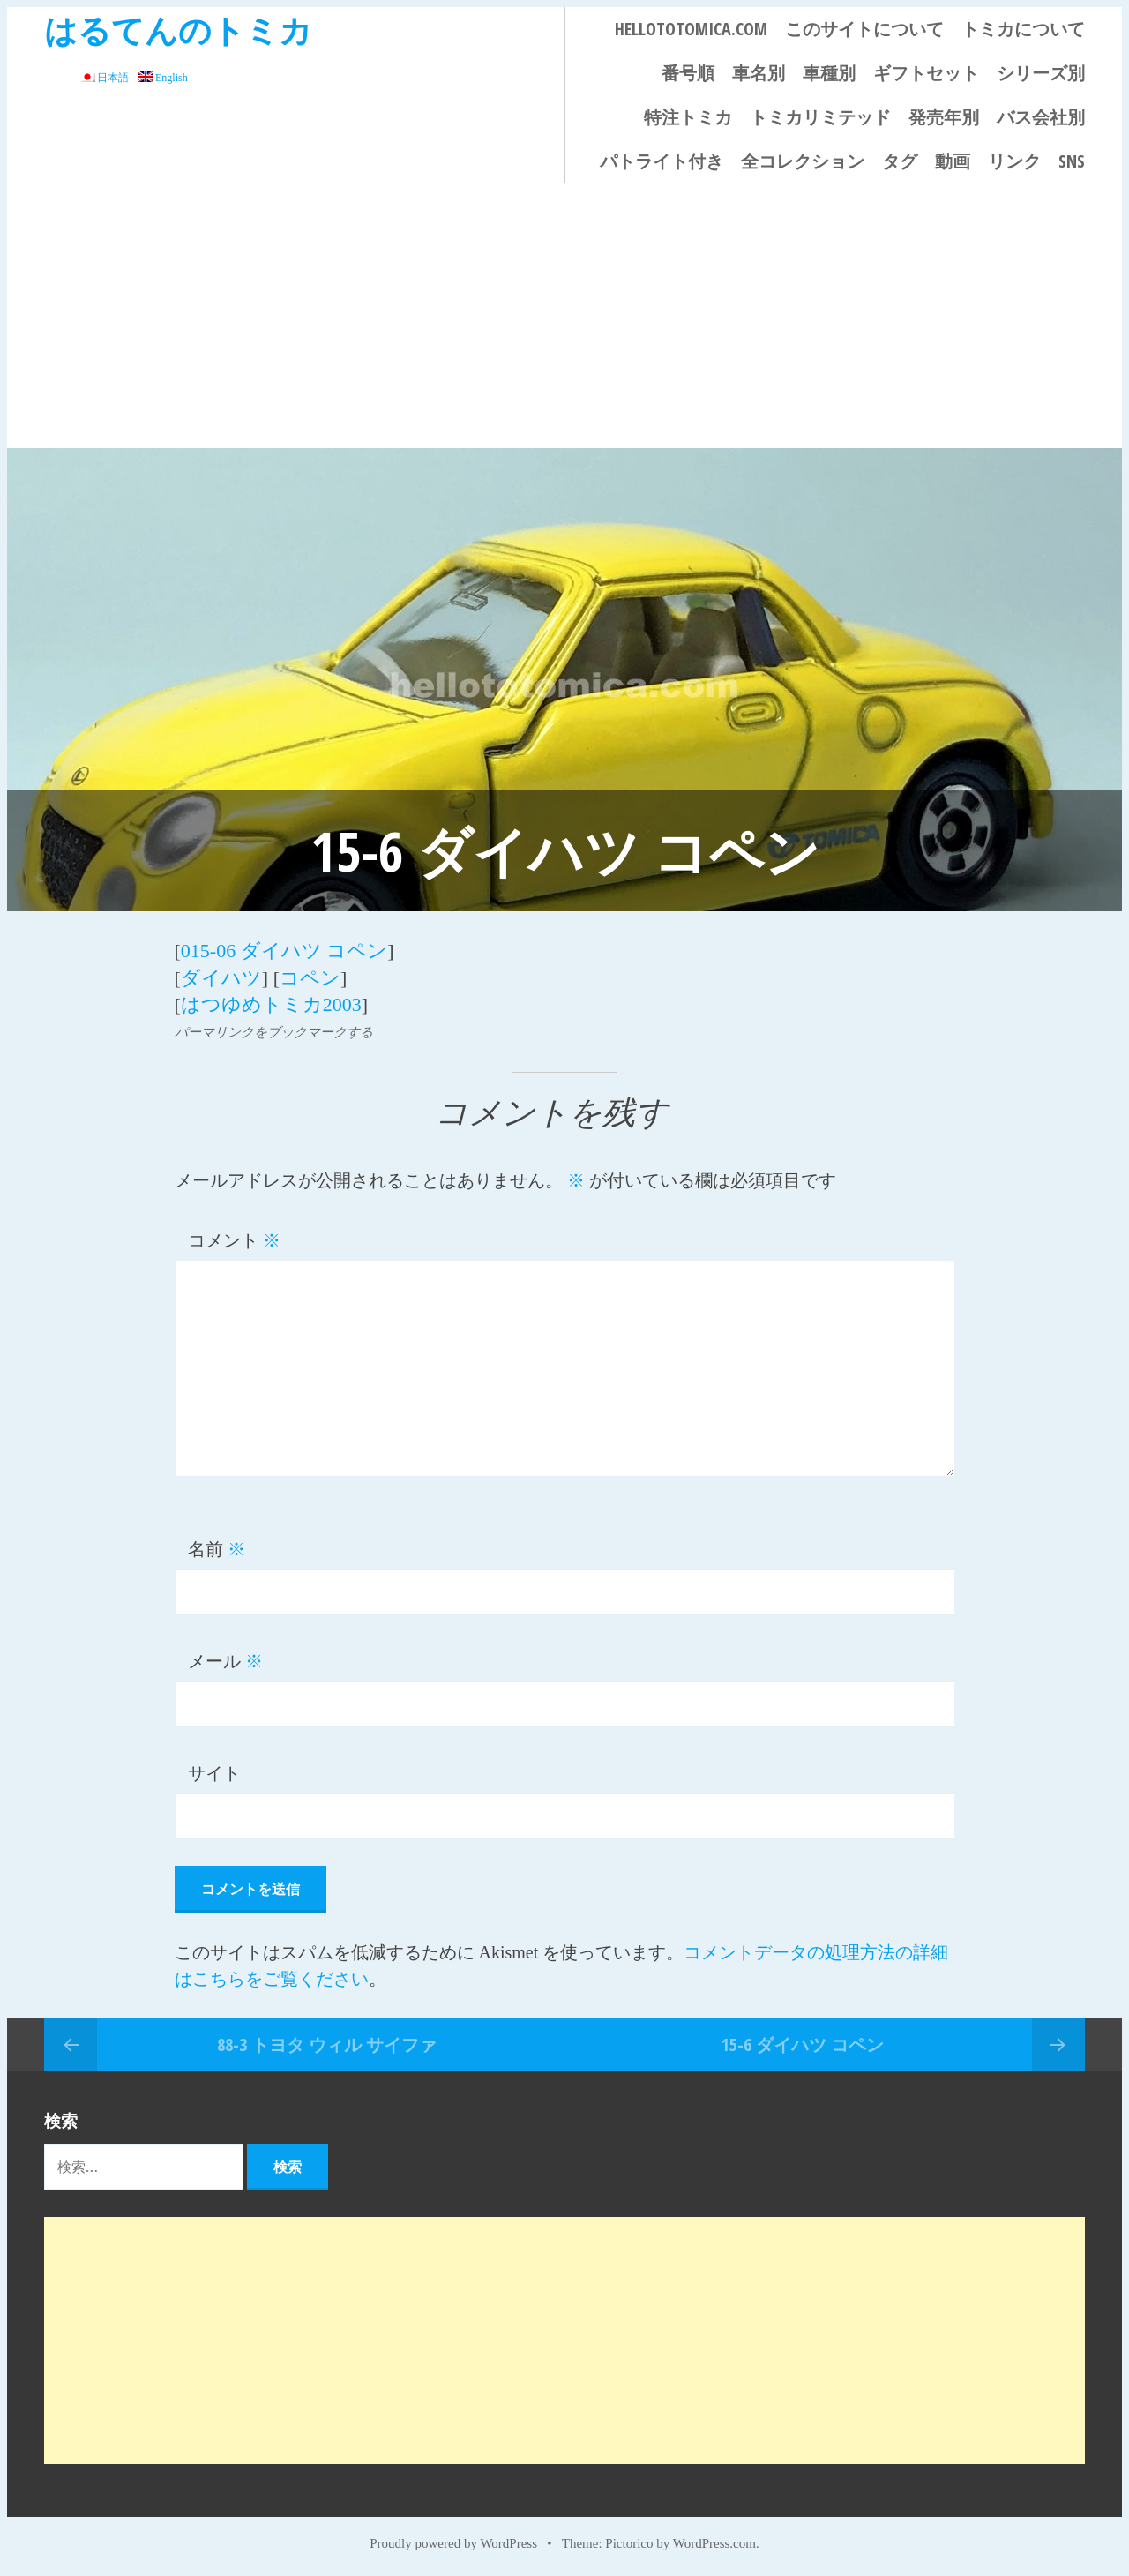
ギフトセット (926, 73)
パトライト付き (661, 161)
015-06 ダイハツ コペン (284, 951)
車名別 (758, 73)
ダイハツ (221, 977)
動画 (952, 161)
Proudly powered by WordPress (453, 2542)
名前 (216, 1548)
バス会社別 (1041, 117)
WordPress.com (714, 2542)
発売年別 (943, 117)
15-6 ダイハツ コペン (803, 2043)
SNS (1071, 161)
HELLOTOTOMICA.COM (691, 29)
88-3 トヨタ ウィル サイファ (327, 2043)
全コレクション (802, 161)
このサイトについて (864, 29)
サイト (214, 1772)
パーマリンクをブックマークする (274, 1030)
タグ (899, 161)
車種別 (829, 73)
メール (225, 1660)
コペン (310, 977)
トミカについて (1023, 29)
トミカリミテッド (820, 117)
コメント (234, 1238)
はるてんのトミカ (178, 29)
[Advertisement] (564, 315)
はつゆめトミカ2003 (271, 1003)
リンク (1014, 161)
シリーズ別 (1041, 73)
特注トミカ (688, 117)
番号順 (688, 73)
